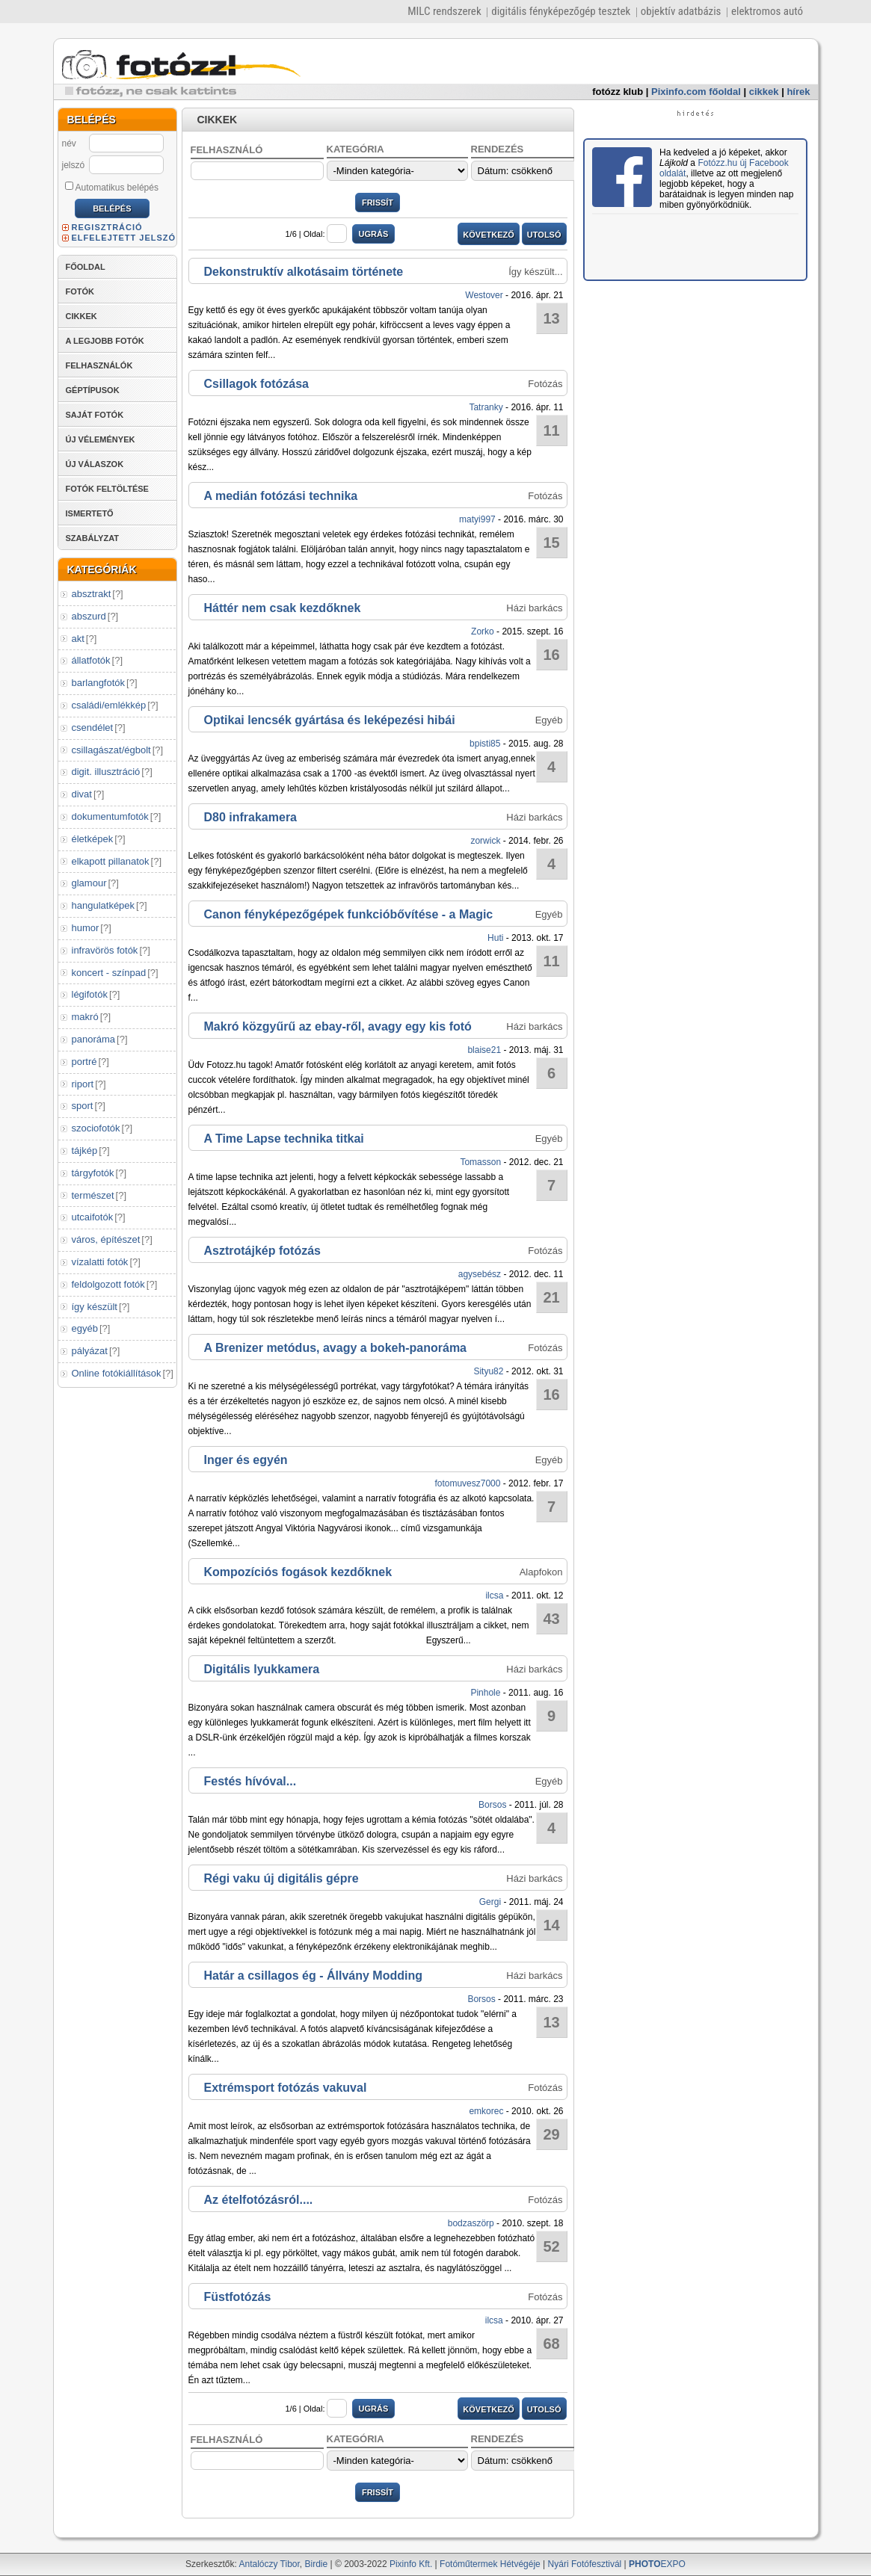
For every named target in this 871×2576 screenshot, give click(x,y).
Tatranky (485, 407)
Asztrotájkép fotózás (262, 1250)
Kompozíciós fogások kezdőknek (298, 1572)
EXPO (657, 2564)
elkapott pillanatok (111, 861)
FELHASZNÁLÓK (99, 365)
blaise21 (484, 1050)
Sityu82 (488, 1371)
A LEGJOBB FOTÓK (105, 340)
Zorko (482, 631)
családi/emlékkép (109, 705)
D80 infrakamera (251, 817)
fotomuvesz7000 (467, 1483)
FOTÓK (80, 291)
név (69, 143)
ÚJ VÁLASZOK (95, 464)
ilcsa (494, 1595)
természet (93, 1195)
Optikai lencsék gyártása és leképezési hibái (329, 720)
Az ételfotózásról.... (258, 2199)
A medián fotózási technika (281, 495)
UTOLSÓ (544, 234)
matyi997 (477, 519)
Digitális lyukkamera (262, 1669)
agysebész (479, 1274)
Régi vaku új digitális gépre (281, 1878)
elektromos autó (767, 11)
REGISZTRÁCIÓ (107, 227)
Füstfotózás (237, 2297)
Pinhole (485, 1692)
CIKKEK (81, 316)
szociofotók (96, 1128)
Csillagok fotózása (256, 383)
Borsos (492, 1805)
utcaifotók (93, 1217)
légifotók (90, 994)
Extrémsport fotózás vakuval (285, 2087)
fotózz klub (617, 91)
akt (78, 638)
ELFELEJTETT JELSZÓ (124, 237)
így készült (94, 1306)
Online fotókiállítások (116, 1373)
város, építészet (106, 1239)
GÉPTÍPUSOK (93, 390)
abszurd (89, 616)
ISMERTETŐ (90, 513)
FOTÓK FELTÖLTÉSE (107, 488)
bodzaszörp (471, 2223)
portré (84, 1061)
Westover (483, 295)
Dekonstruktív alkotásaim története (304, 271)
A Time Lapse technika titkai (284, 1138)
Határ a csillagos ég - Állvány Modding (313, 1975)
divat (82, 794)
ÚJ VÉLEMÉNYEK (100, 439)
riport (83, 1084)
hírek (798, 91)
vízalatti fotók (100, 1261)
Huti (495, 938)
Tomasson (480, 1162)
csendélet (93, 727)
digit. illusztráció (106, 771)
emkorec (486, 2111)
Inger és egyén (246, 1460)
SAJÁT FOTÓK (95, 414)
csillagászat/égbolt (111, 750)
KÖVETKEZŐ (488, 234)
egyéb (85, 1328)
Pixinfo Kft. (411, 2564)
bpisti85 (485, 743)
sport (82, 1105)
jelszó (73, 165)
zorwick (485, 840)
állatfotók (91, 660)
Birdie (316, 2564)
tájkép (85, 1150)
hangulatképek (103, 905)
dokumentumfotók (110, 816)
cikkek (764, 91)
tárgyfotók (93, 1173)
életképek (93, 838)
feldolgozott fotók (108, 1284)
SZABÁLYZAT (93, 538)
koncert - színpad (109, 972)
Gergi (490, 1902)
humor (85, 927)
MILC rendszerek (444, 11)
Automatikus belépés (111, 187)
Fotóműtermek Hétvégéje (490, 2564)
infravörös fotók (105, 950)
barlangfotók (99, 682)
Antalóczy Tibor (268, 2564)
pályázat (90, 1350)
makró (85, 1016)
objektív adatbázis (681, 11)
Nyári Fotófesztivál (585, 2564)
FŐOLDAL (85, 266)
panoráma (94, 1039)
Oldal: (326, 233)
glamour (89, 883)
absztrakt (91, 593)
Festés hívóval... (250, 1781)
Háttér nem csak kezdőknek (282, 608)
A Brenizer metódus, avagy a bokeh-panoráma (335, 1347)
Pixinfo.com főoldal (696, 91)
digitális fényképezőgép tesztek (560, 11)
